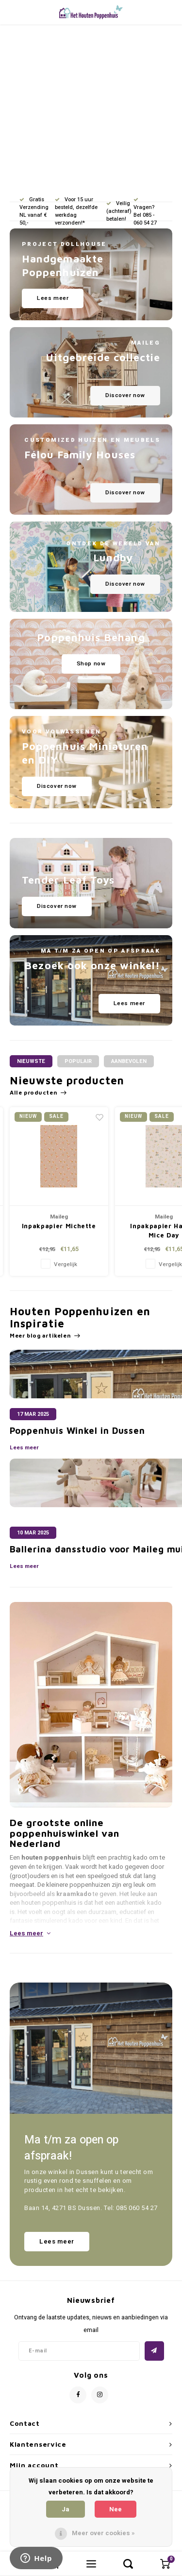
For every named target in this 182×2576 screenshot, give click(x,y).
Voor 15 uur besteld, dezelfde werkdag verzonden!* (76, 210)
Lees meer (24, 1448)
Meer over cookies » (103, 2533)
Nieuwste (31, 1061)
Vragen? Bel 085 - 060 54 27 (145, 211)
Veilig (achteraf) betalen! (119, 211)
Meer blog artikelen (45, 1335)
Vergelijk (65, 1264)
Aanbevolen (129, 1061)
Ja (65, 2509)
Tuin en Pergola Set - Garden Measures (58, 1230)
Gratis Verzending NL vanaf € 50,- (34, 210)
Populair (78, 1061)
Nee (115, 2509)
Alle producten (38, 1092)
